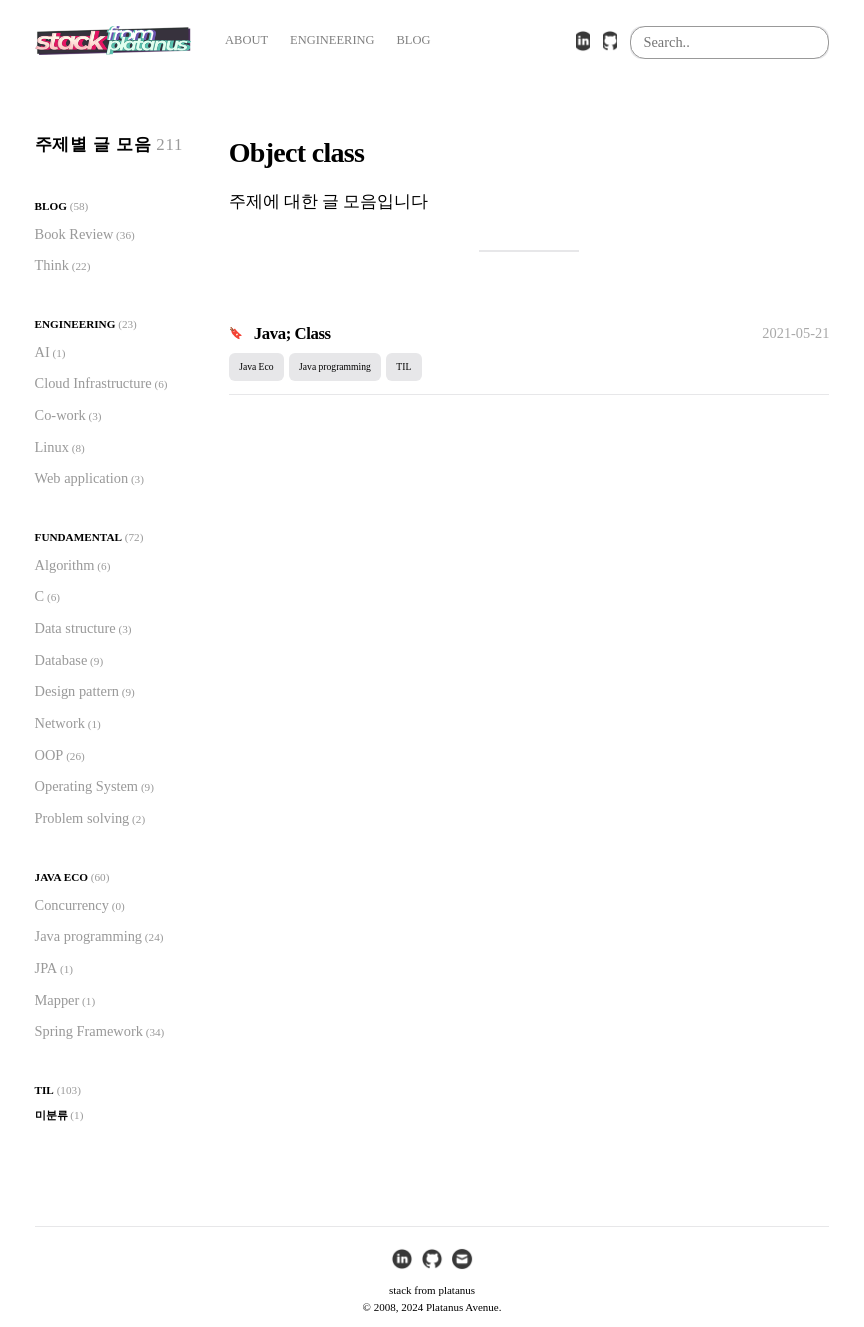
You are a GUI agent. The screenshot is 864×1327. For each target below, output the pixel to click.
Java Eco (61, 877)
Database (61, 660)
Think (52, 265)
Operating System (87, 786)
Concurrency (72, 905)
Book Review (74, 234)
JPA (46, 968)
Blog (51, 206)
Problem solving (82, 818)
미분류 (51, 1115)
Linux (52, 447)
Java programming (89, 936)
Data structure (75, 628)
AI (42, 352)
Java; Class (292, 333)
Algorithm (65, 565)
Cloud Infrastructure (93, 383)
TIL (44, 1090)
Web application (82, 478)
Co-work (60, 415)
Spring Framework (89, 1031)
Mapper (57, 1000)
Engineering (75, 324)
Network (60, 723)
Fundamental (78, 537)
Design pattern (77, 691)
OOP (49, 755)
